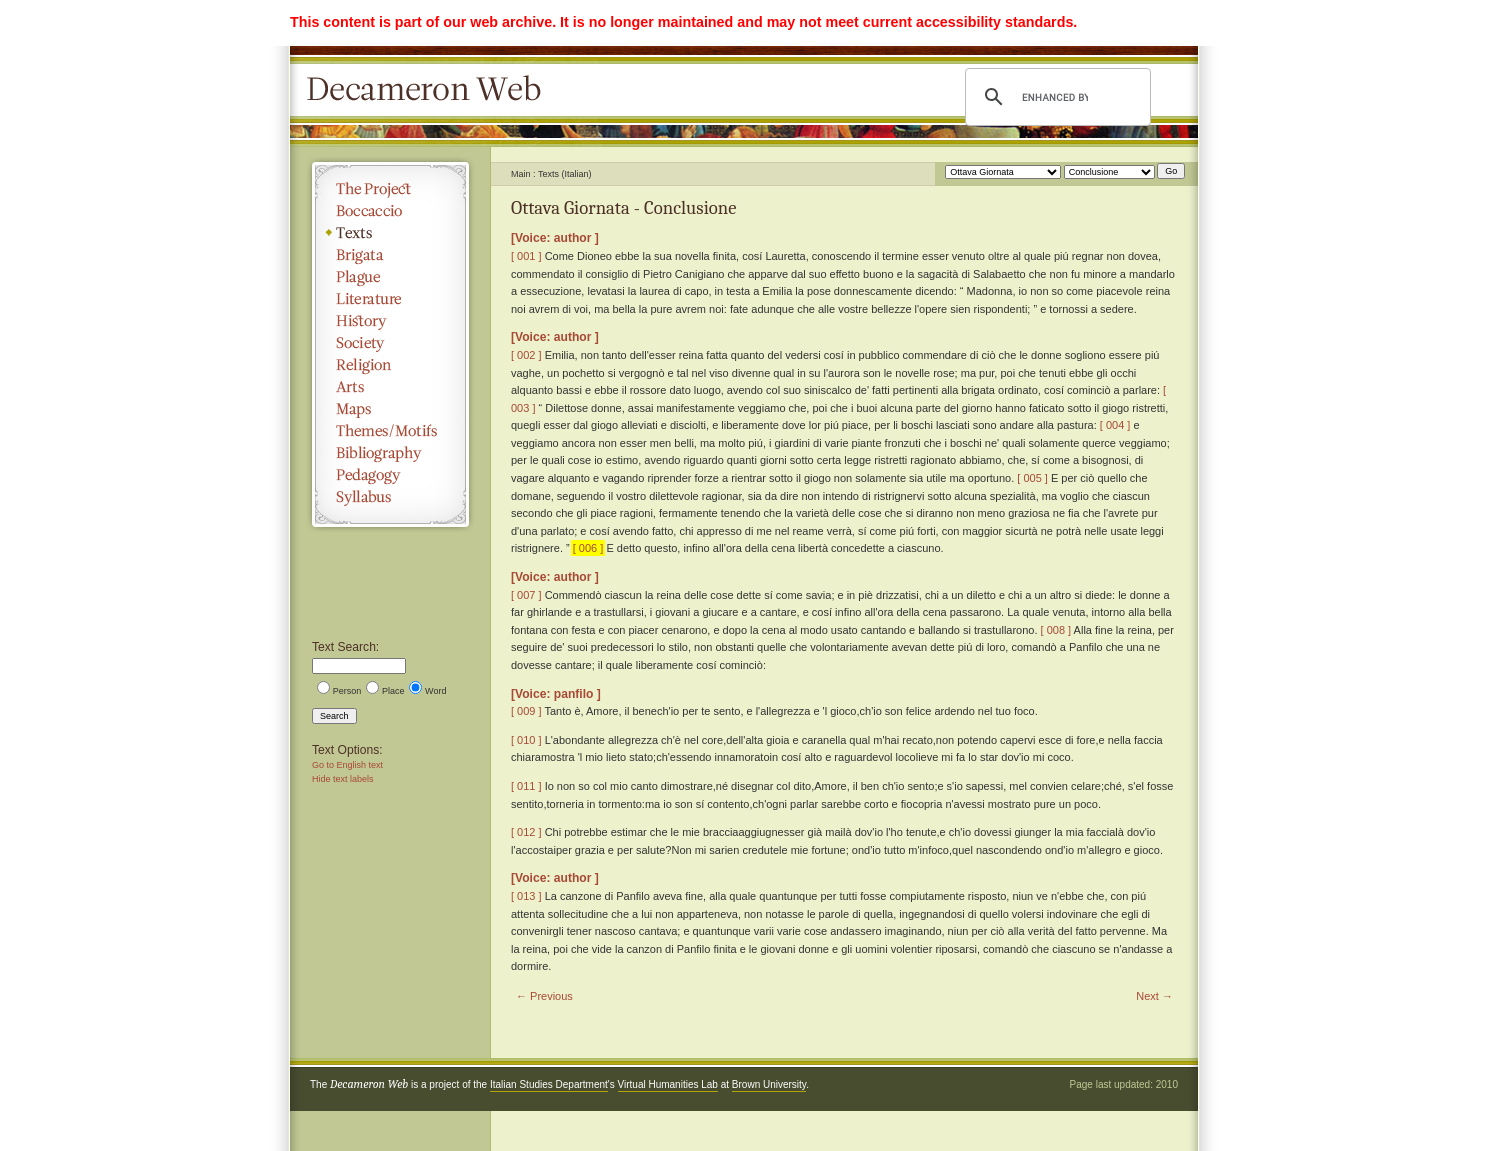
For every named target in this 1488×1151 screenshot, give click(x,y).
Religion (390, 365)
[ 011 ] (526, 786)
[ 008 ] (1056, 630)
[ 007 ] (526, 595)
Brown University (769, 1084)
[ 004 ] (1115, 425)
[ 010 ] (526, 740)
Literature (390, 299)
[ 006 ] (588, 548)
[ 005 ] (1032, 478)
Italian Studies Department (549, 1084)
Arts (390, 387)
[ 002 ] (526, 355)
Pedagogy (390, 475)
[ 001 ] (526, 256)
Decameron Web (430, 90)
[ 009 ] (526, 711)
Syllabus (390, 497)
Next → (1154, 996)
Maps (390, 409)
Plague (390, 277)
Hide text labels (343, 779)
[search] (1055, 97)
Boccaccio (390, 211)
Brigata (390, 255)
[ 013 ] (526, 896)
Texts (390, 233)
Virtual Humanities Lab (668, 1084)
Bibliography (390, 453)
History (390, 321)
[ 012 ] (526, 832)
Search (334, 716)
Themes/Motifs (390, 431)
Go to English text (347, 765)
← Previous (544, 996)
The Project (390, 189)
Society (390, 343)
